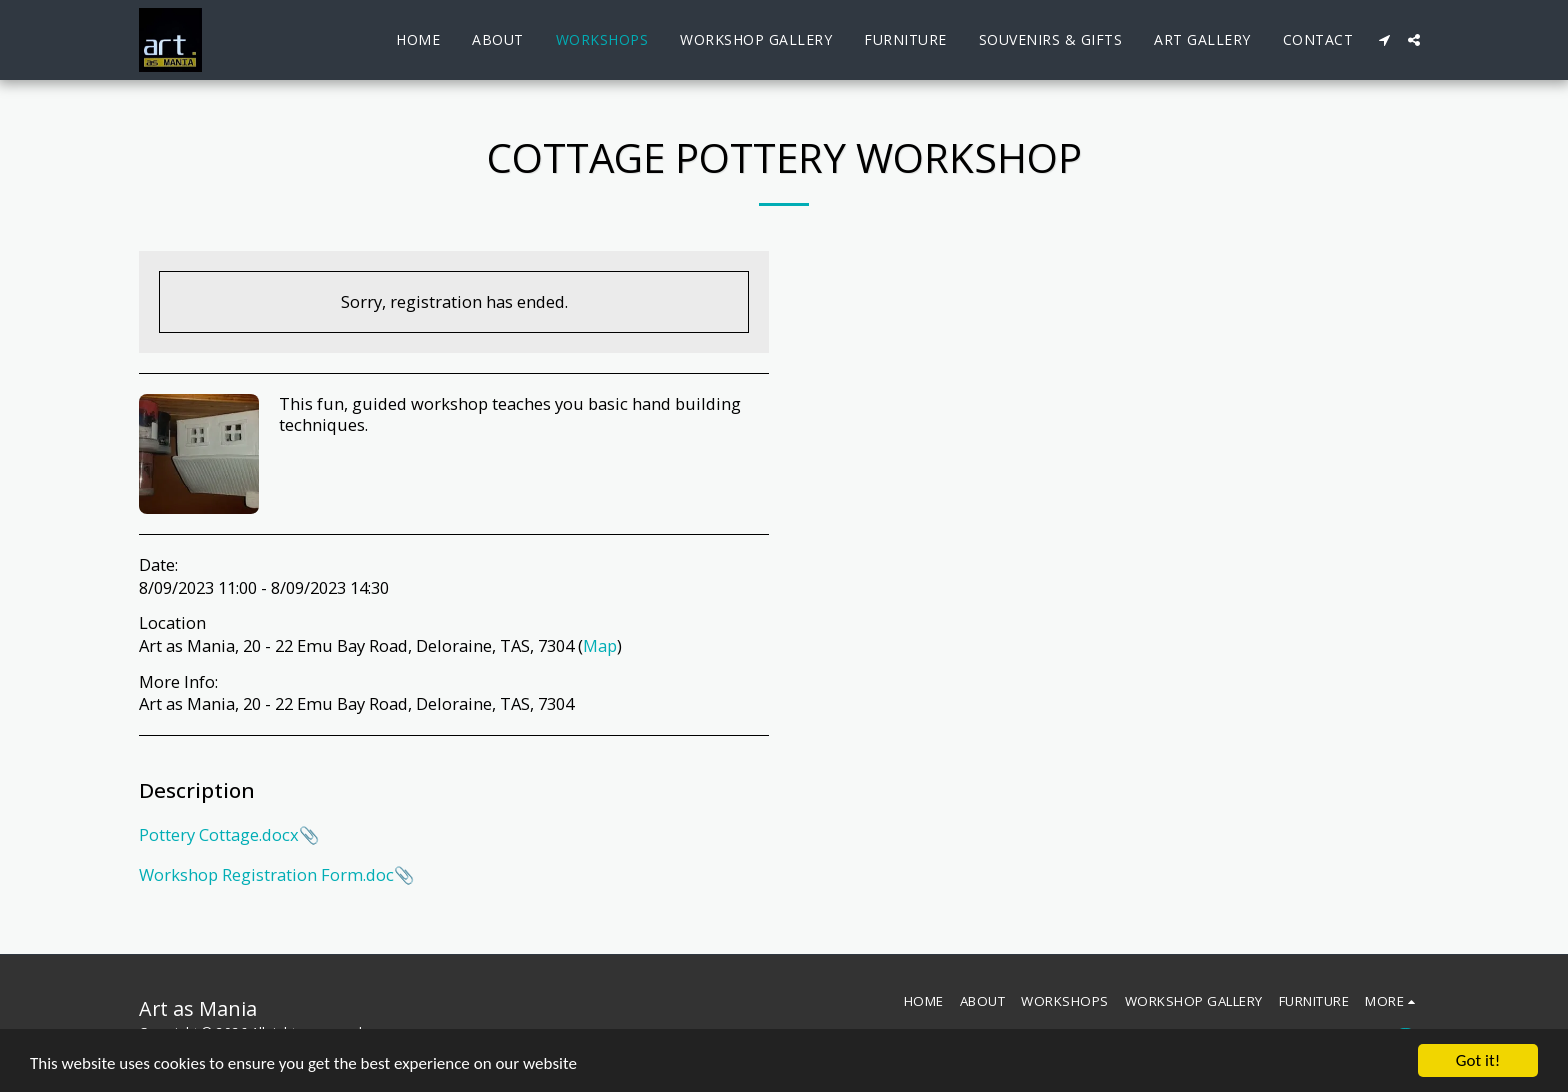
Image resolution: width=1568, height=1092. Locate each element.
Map (600, 645)
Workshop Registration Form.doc (266, 874)
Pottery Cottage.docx (219, 834)
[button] (1384, 40)
